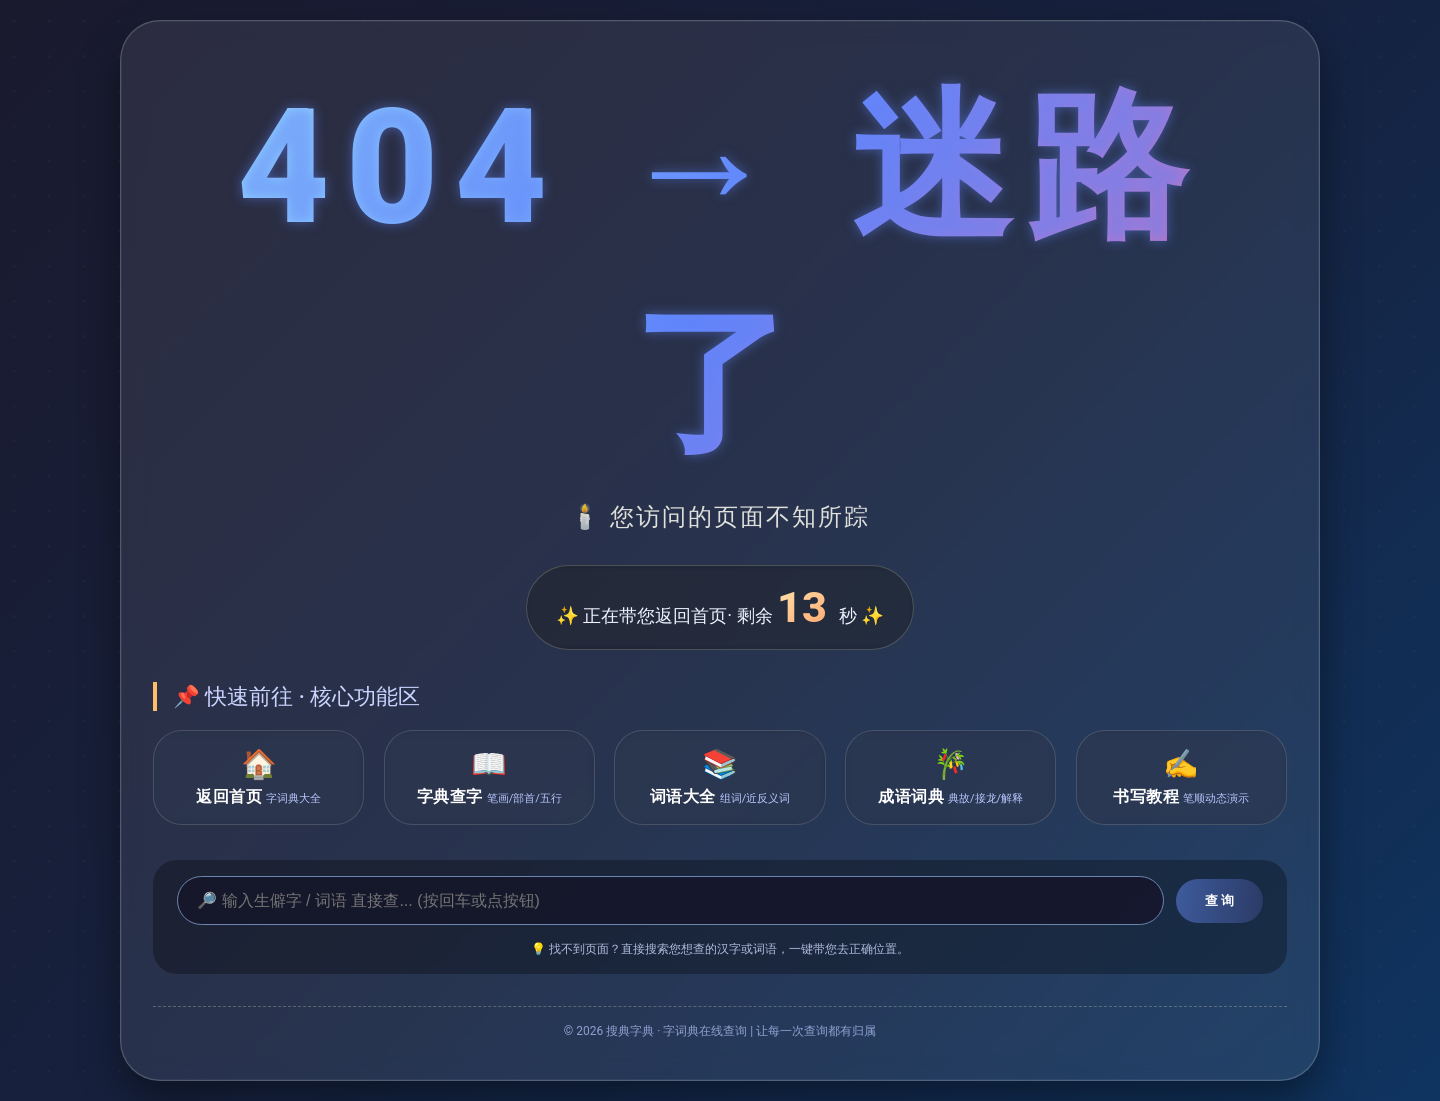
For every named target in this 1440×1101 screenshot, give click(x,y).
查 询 (1220, 900)
